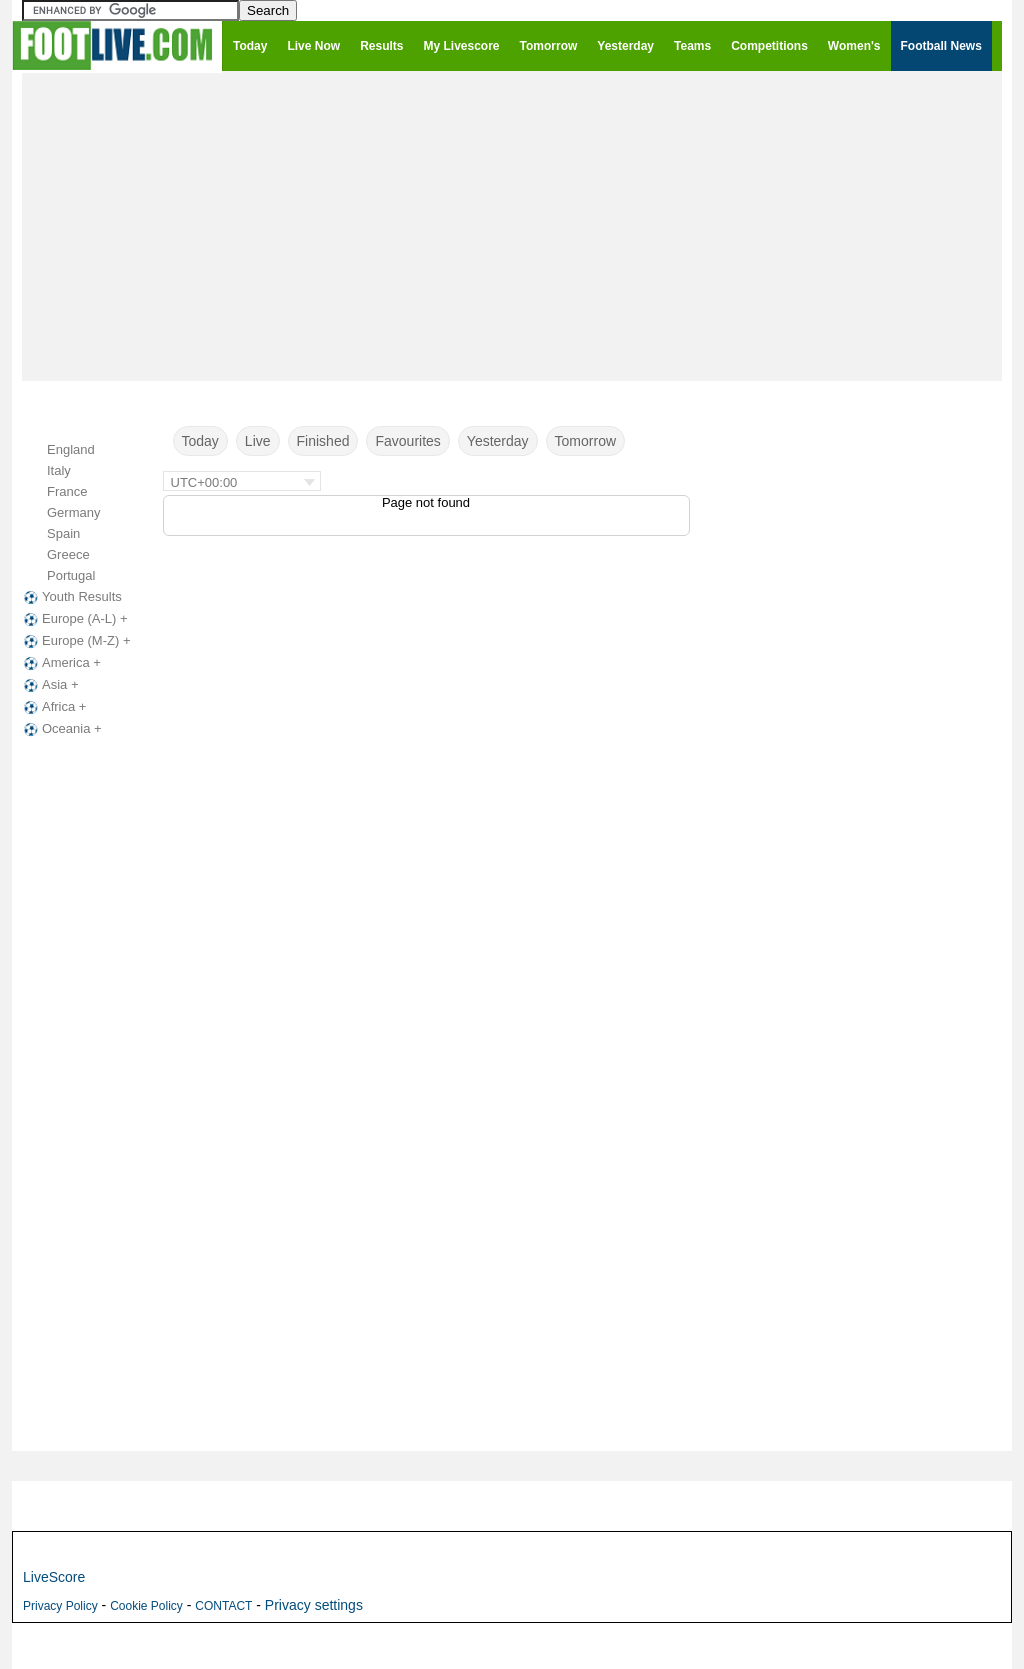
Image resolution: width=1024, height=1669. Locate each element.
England (71, 449)
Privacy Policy (60, 1606)
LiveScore (54, 1577)
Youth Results (71, 597)
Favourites (407, 441)
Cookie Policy (146, 1606)
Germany (73, 512)
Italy (59, 470)
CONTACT (223, 1606)
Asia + (49, 685)
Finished (323, 441)
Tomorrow (585, 441)
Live (258, 441)
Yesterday (498, 441)
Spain (63, 533)
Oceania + (61, 729)
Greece (68, 554)
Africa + (53, 707)
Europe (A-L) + (74, 619)
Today (200, 441)
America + (60, 663)
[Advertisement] (512, 226)
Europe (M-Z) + (75, 641)
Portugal (71, 575)
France (67, 491)
